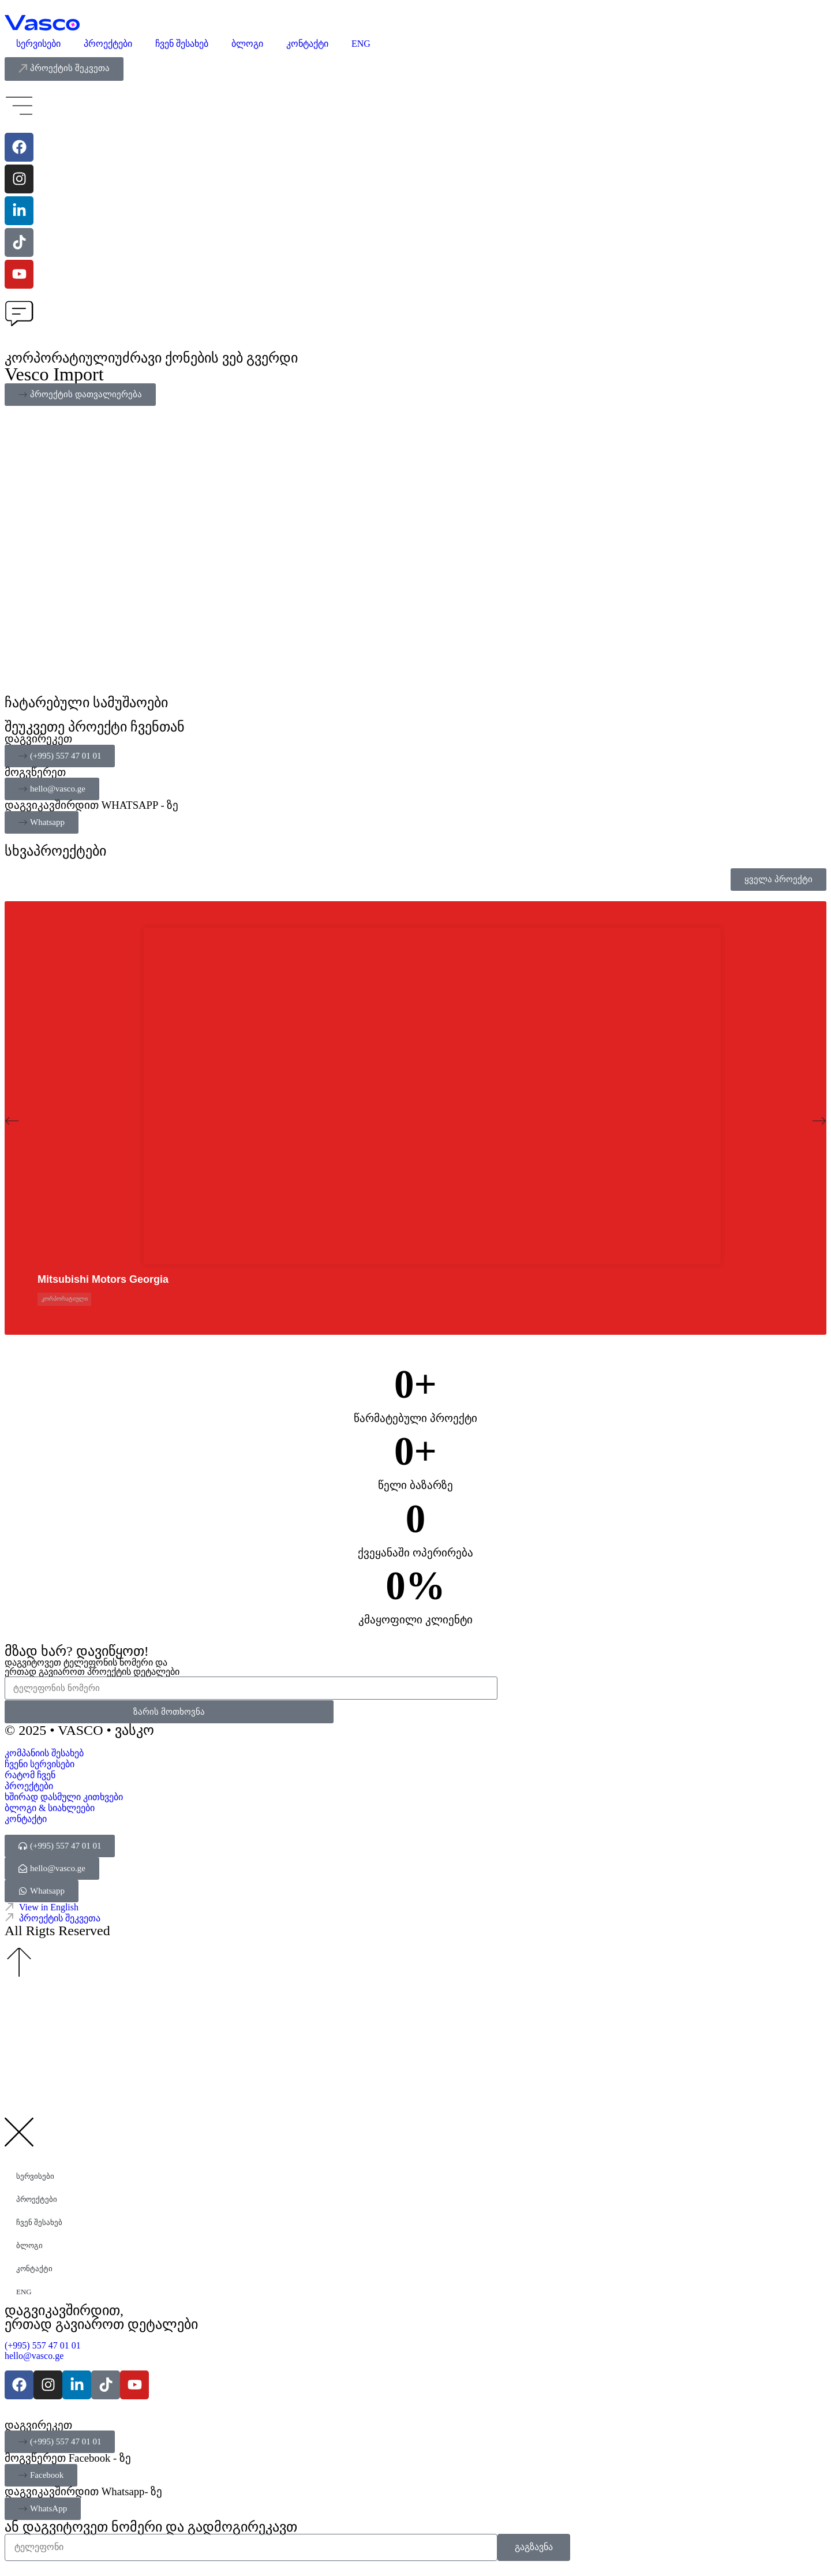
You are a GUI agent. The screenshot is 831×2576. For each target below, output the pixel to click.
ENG (360, 43)
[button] (12, 1121)
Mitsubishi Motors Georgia (103, 1279)
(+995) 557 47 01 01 (44, 2345)
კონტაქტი (307, 43)
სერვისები (38, 43)
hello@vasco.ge (34, 2356)
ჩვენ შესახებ (181, 43)
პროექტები (108, 43)
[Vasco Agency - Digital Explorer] (42, 23)
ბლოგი (247, 43)
